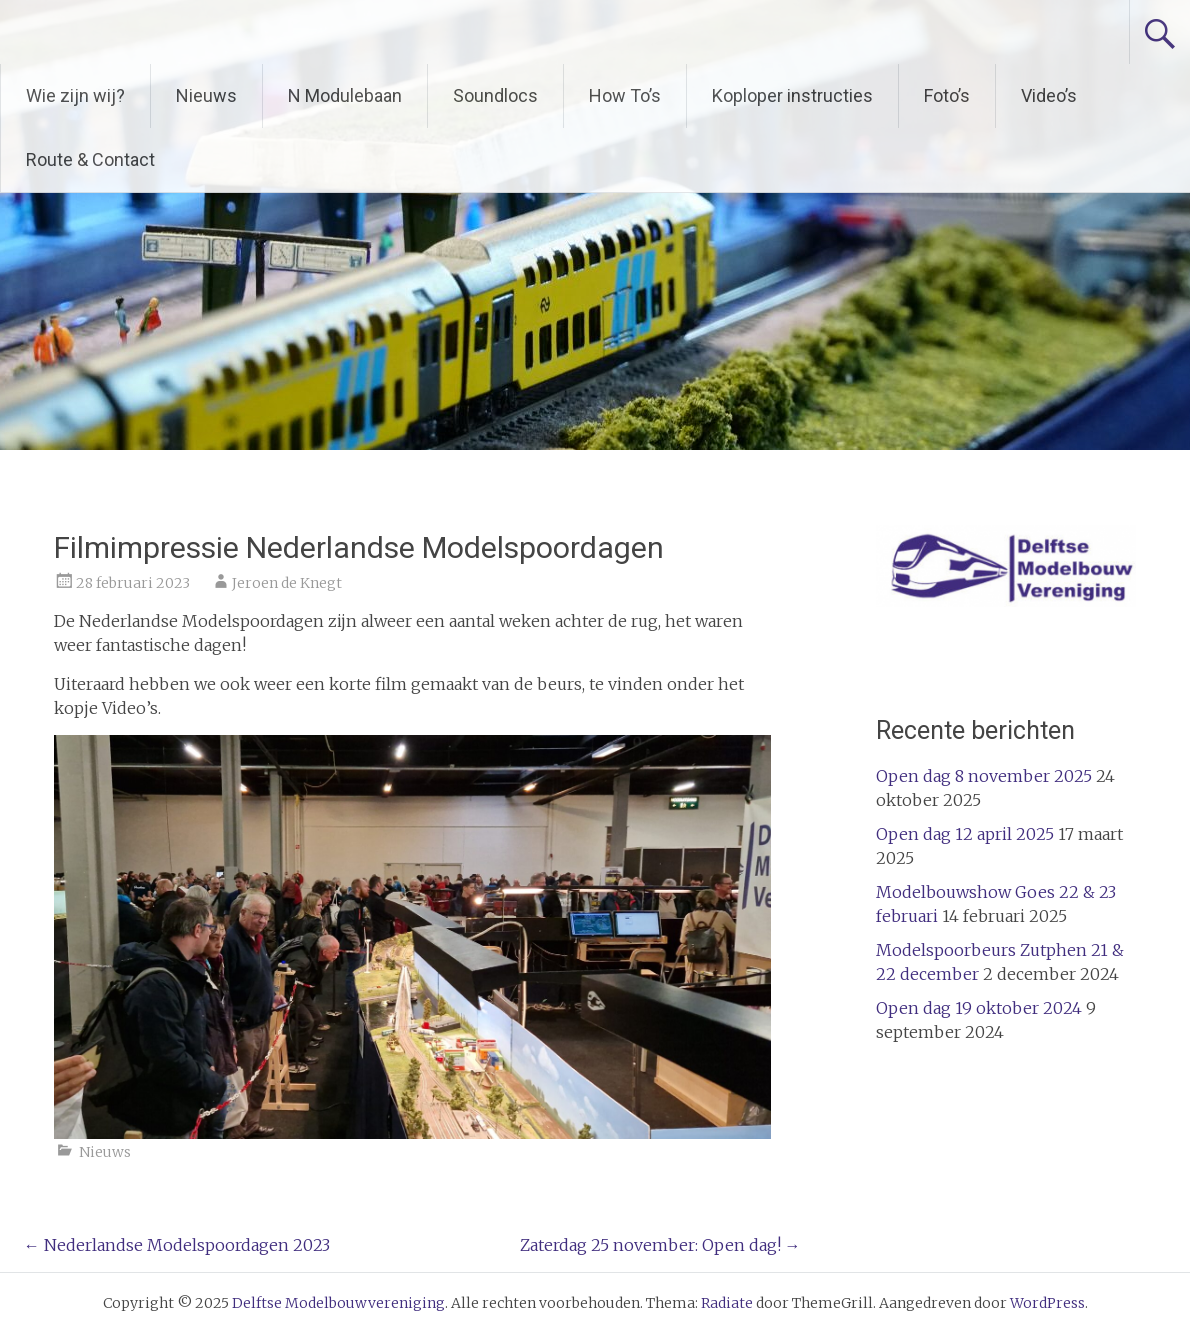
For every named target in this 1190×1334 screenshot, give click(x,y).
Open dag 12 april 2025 (965, 834)
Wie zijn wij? (75, 95)
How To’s (625, 95)
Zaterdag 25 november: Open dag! (660, 1245)
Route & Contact (90, 159)
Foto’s (947, 95)
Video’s (1049, 95)
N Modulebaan (345, 95)
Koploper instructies (792, 95)
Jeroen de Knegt (287, 583)
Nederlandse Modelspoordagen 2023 (177, 1245)
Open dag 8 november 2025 (984, 776)
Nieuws (206, 95)
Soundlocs (495, 95)
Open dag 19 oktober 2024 (979, 1008)
